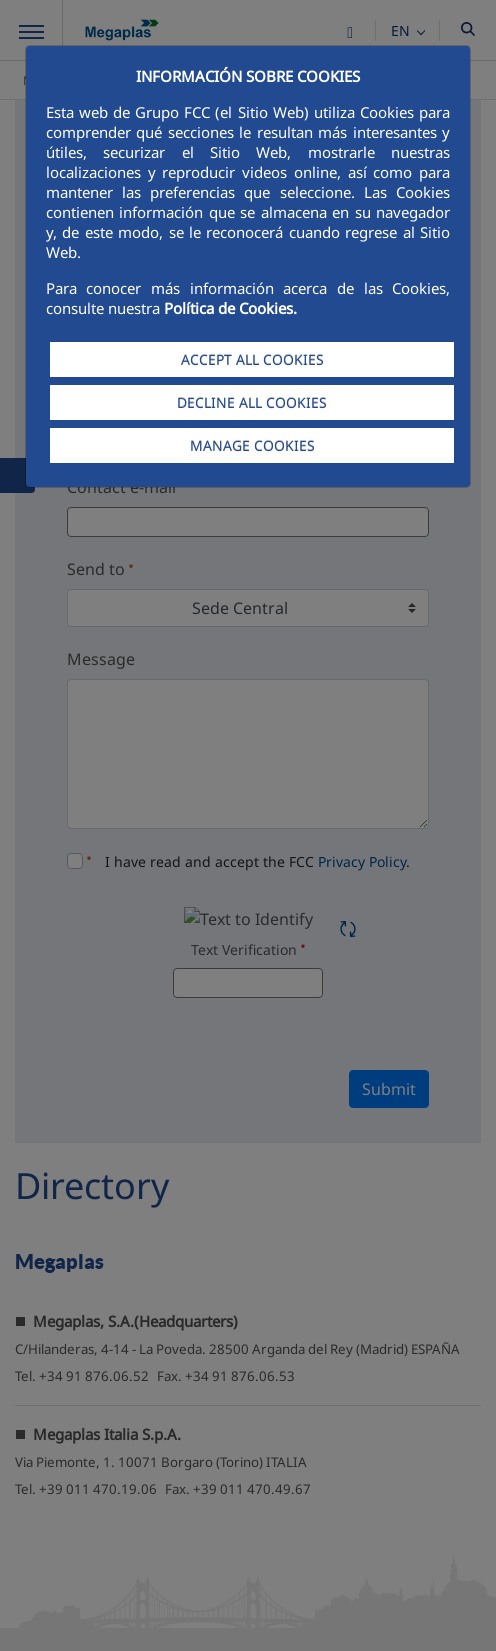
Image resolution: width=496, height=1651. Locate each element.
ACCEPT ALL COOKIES (252, 359)
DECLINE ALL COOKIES (252, 402)
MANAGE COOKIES (252, 445)
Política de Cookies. (230, 308)
